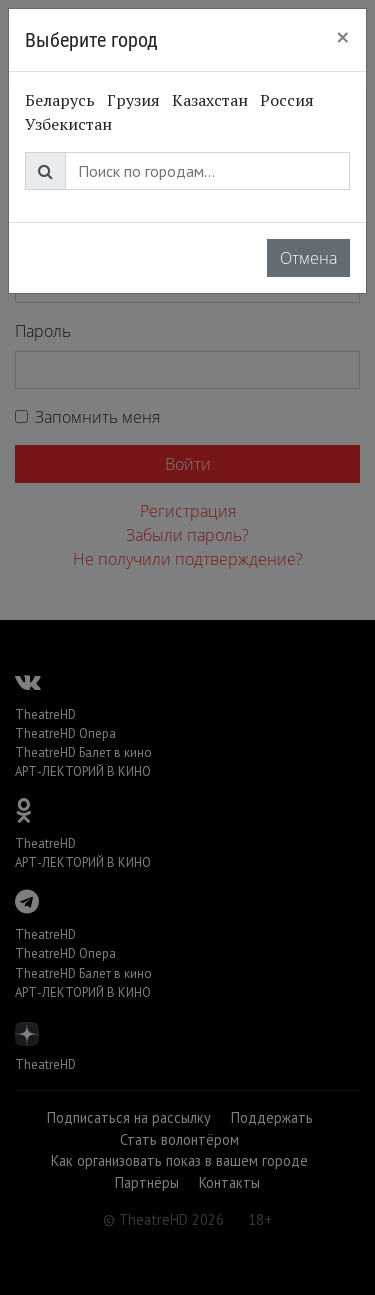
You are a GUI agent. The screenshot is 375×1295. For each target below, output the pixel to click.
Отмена (308, 258)
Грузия (133, 100)
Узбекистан (68, 124)
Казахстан (210, 100)
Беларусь (60, 100)
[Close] (343, 37)
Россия (287, 100)
